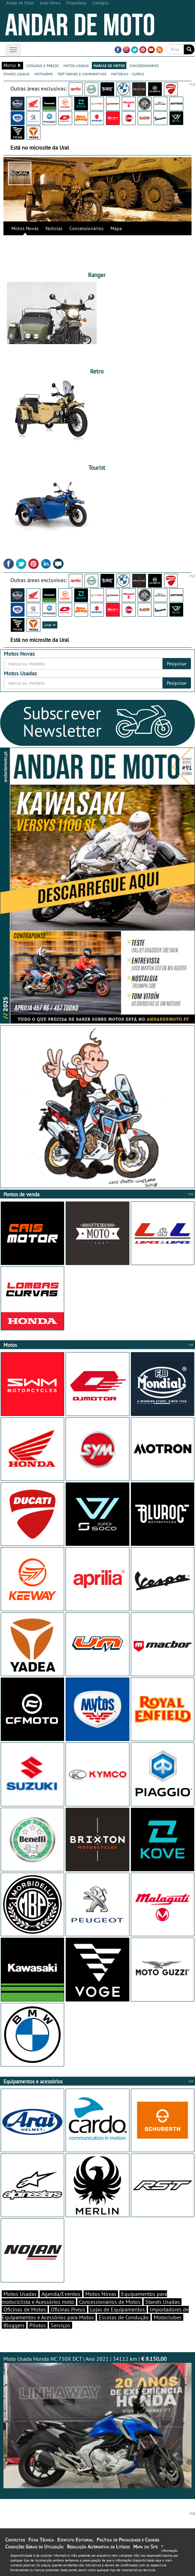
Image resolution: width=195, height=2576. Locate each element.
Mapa (116, 228)
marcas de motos (109, 65)
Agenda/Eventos (60, 2293)
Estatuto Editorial (75, 2540)
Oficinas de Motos (24, 2309)
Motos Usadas (20, 2293)
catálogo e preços (42, 65)
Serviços (60, 2325)
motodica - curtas (127, 73)
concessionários (144, 65)
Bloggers (14, 2325)
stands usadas (16, 73)
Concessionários (86, 228)
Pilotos (37, 2325)
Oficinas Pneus (68, 2309)
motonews (43, 73)
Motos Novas (25, 228)
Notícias (54, 228)
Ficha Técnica (41, 2540)
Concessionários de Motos (109, 2301)
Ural (50, 624)
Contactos (15, 2540)
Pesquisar (177, 663)
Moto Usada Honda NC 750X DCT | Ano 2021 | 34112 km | (97, 2421)
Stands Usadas (162, 2301)
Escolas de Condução (124, 2317)
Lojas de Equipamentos (117, 2309)
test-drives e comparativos (81, 73)
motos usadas (76, 65)
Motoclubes (168, 2317)
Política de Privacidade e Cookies (128, 2540)
